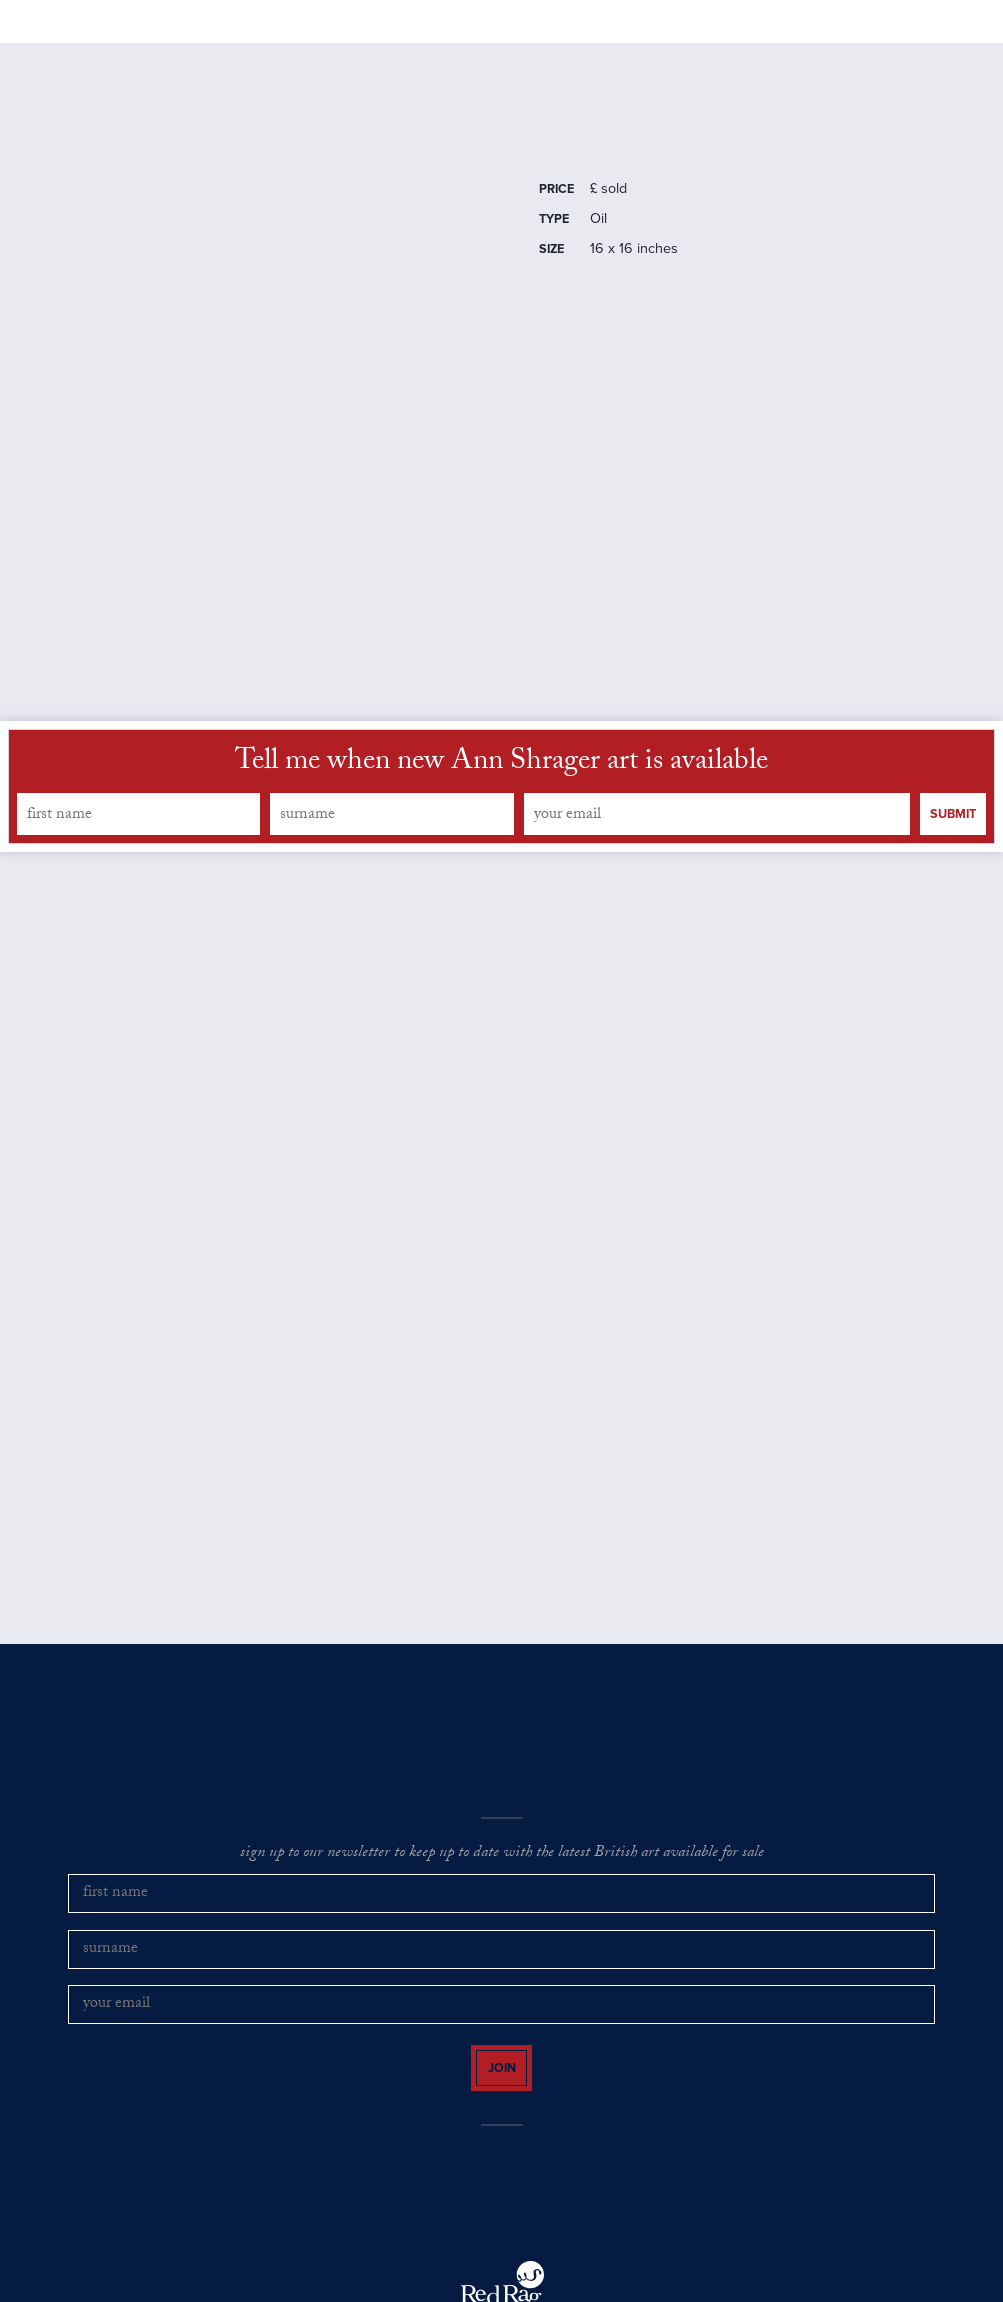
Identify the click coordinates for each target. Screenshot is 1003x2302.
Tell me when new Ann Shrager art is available (501, 817)
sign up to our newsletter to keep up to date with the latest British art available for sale (502, 1907)
